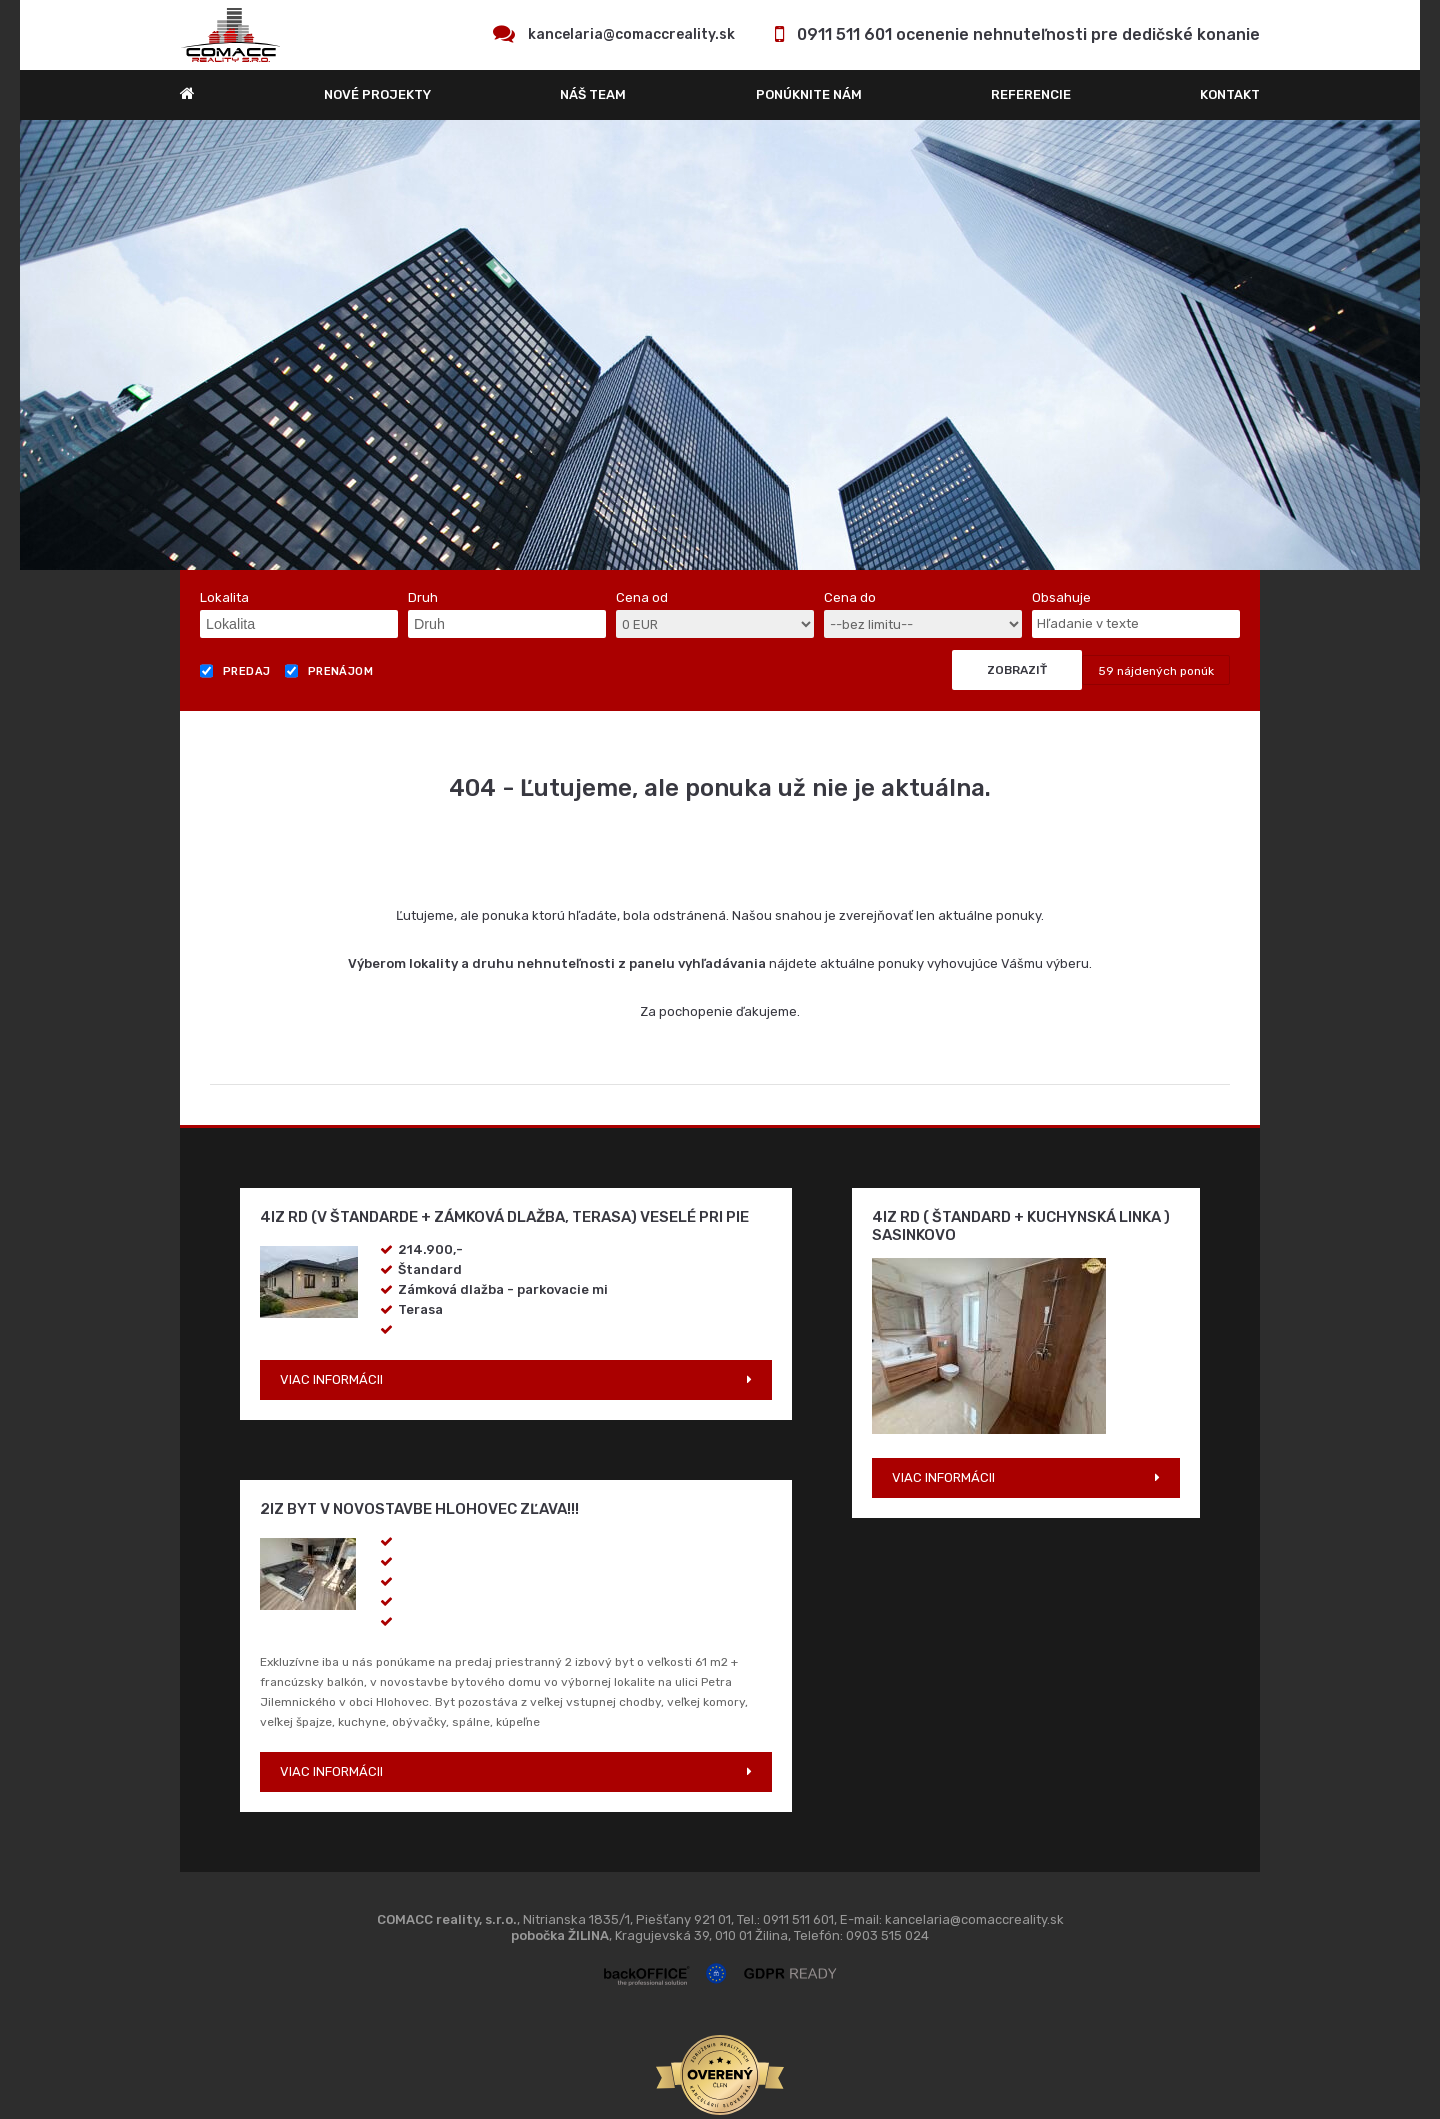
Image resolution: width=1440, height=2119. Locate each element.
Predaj (235, 671)
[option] (720, 345)
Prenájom (329, 671)
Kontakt (1230, 94)
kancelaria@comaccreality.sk (631, 34)
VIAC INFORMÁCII (331, 1379)
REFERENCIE (1031, 94)
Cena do (850, 597)
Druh (423, 597)
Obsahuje (1061, 597)
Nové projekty (377, 94)
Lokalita (224, 597)
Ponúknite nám (809, 94)
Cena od (642, 597)
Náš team (593, 94)
